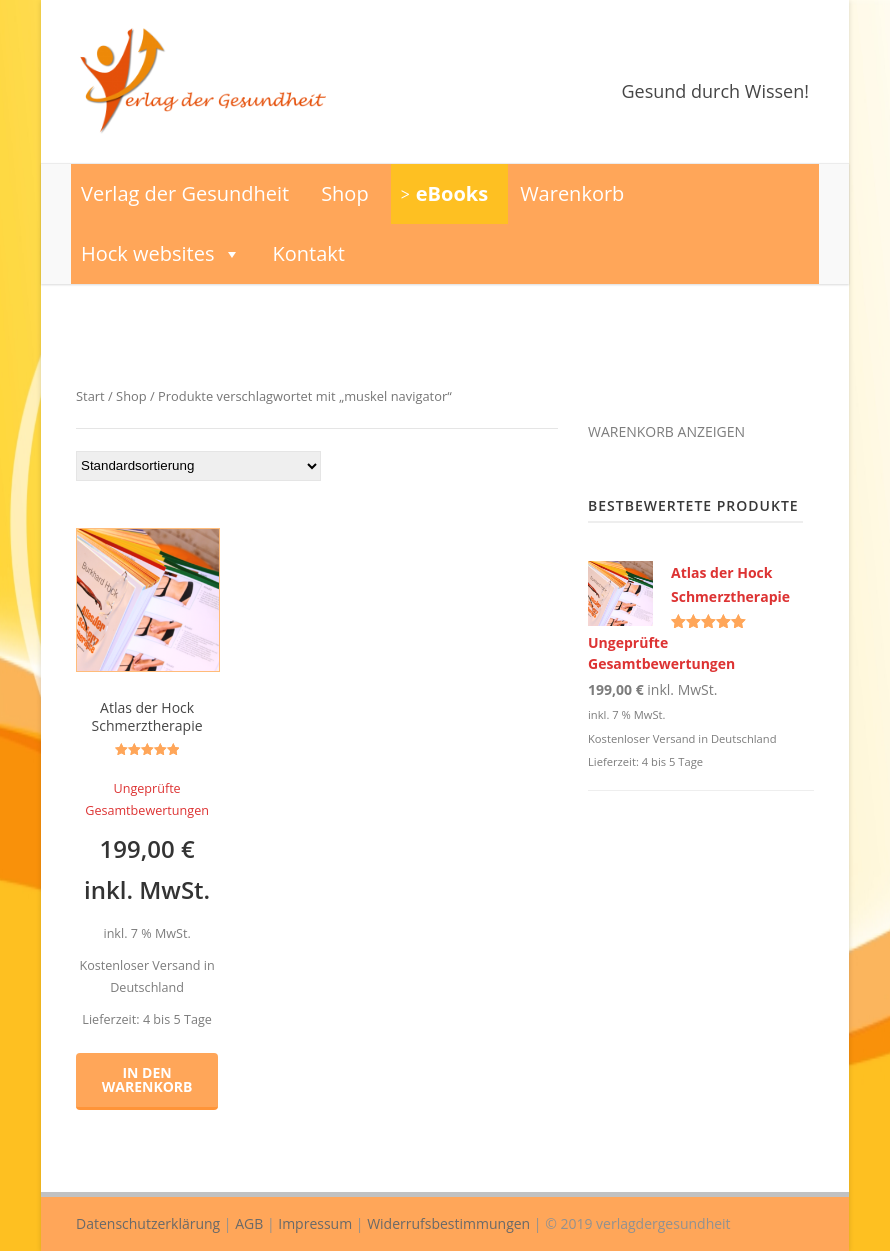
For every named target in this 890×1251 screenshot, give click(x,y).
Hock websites (161, 254)
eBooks (452, 193)
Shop (345, 193)
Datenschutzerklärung (148, 1223)
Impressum (315, 1223)
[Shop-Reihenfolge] (198, 466)
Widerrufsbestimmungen (448, 1223)
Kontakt (309, 253)
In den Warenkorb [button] (147, 1079)
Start (90, 396)
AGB (249, 1223)
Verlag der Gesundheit (185, 193)
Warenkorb (572, 193)
